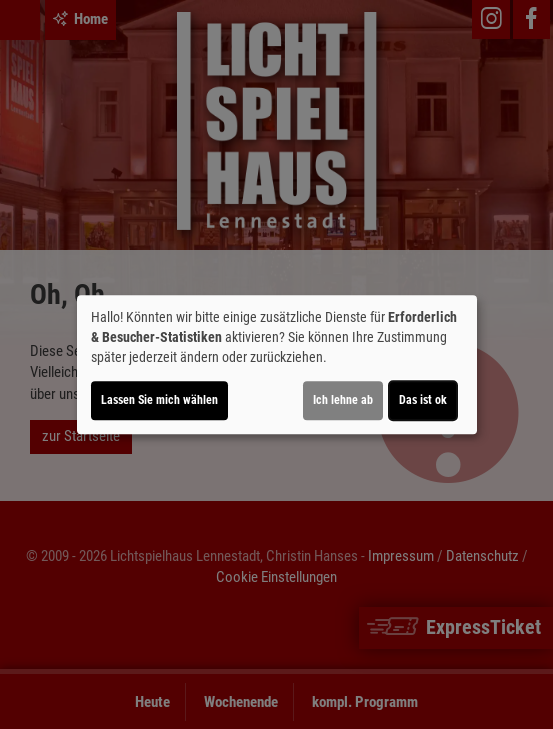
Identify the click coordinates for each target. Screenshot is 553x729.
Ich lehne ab (343, 400)
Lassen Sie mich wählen (159, 400)
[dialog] (277, 365)
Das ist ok (423, 400)
